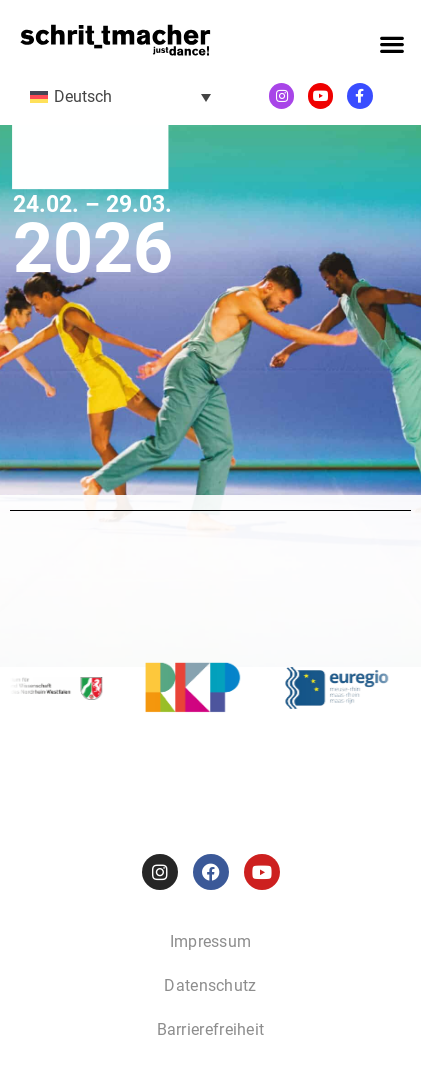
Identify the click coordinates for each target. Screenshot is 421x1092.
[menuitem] (120, 96)
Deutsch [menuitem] (83, 96)
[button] (391, 44)
